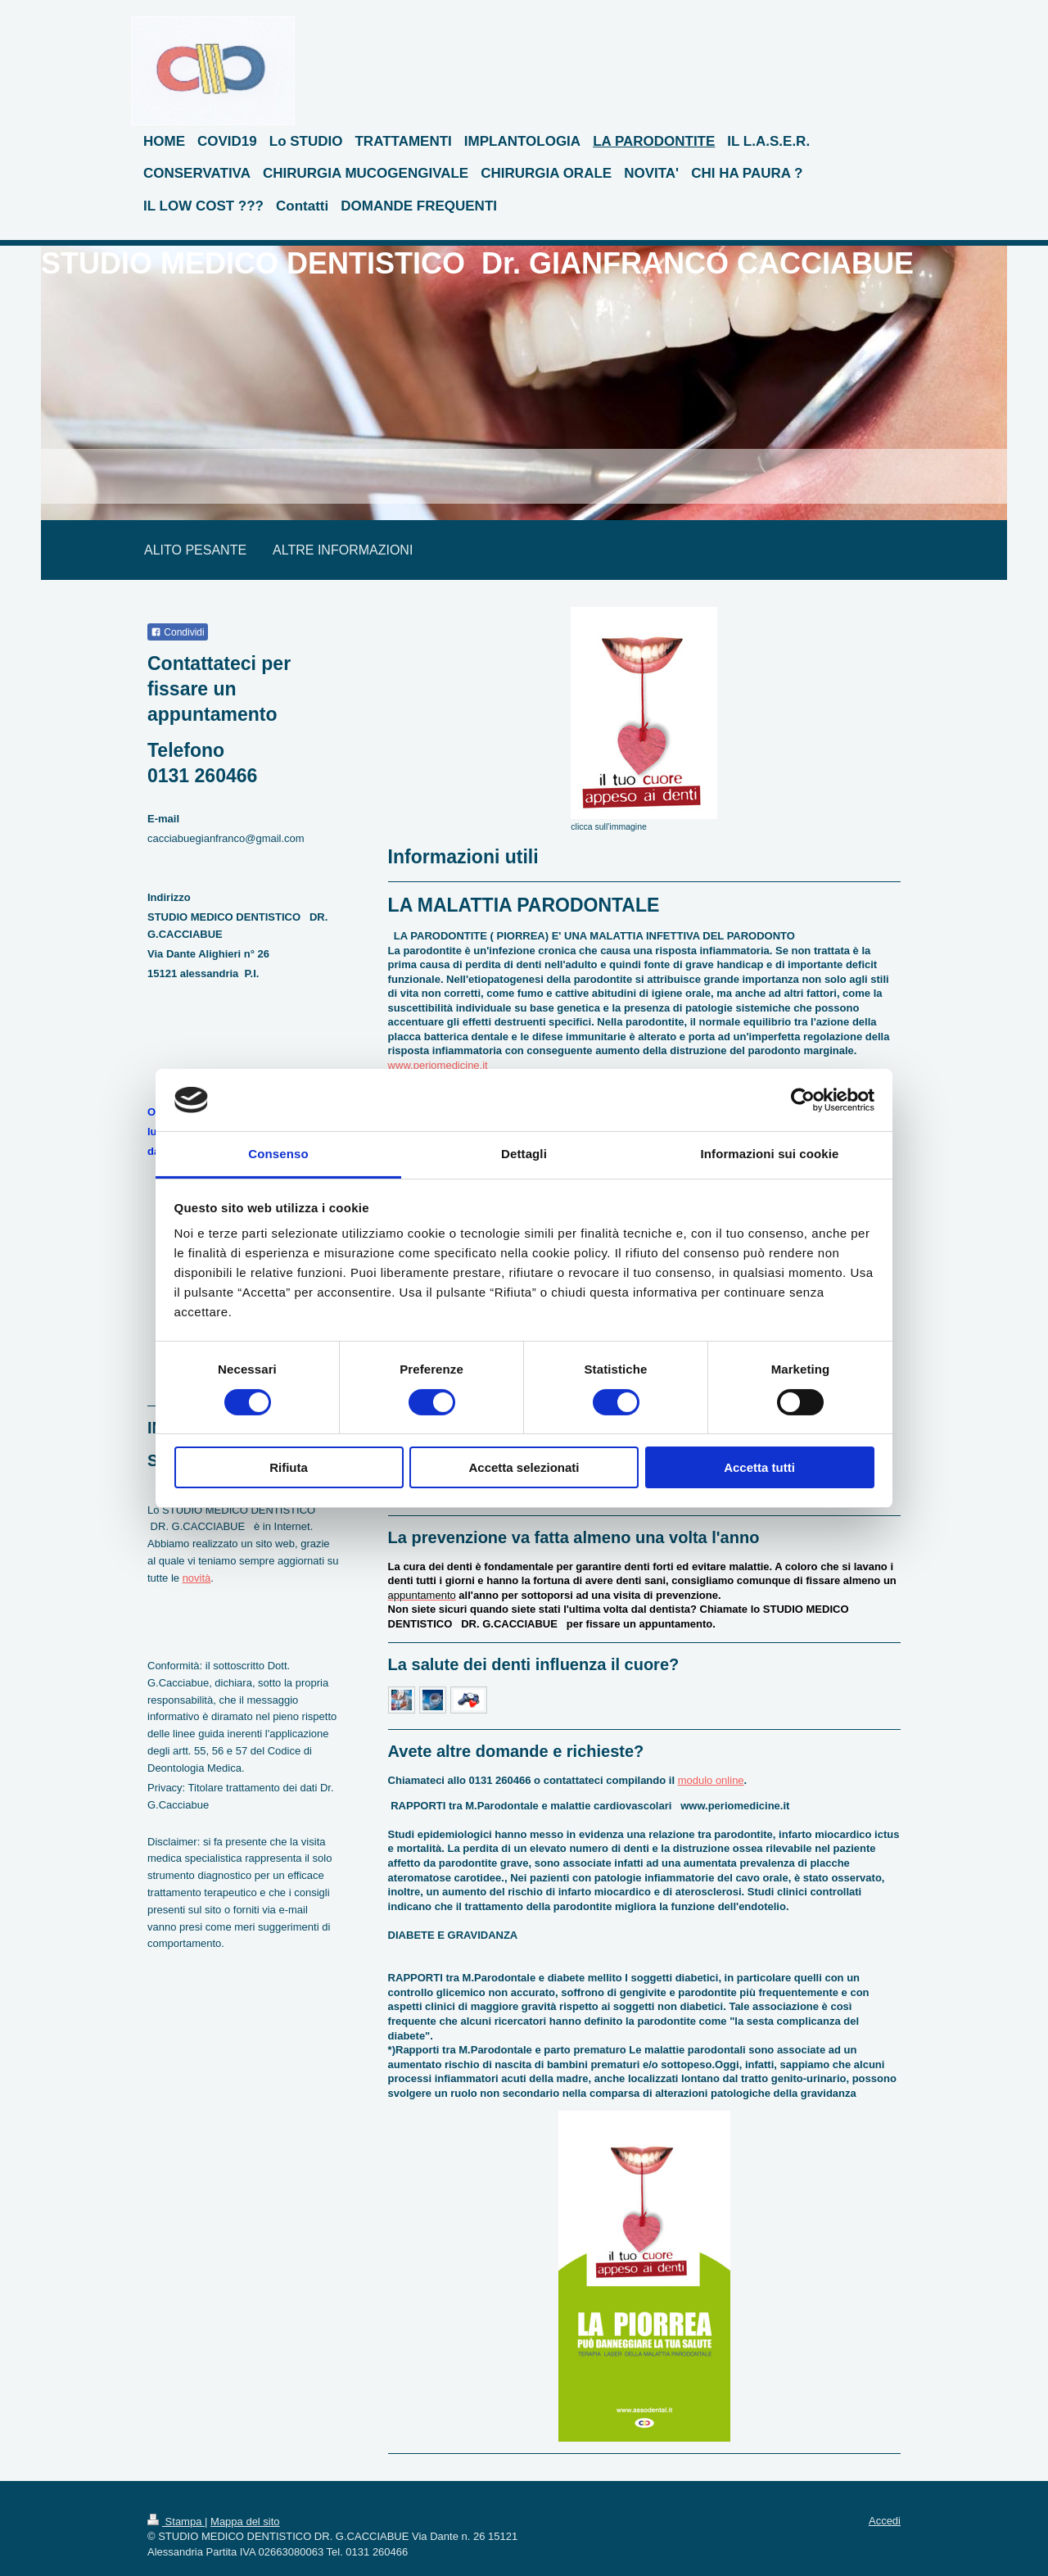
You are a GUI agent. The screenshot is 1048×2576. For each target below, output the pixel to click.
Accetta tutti (759, 1467)
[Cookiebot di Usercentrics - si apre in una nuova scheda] (802, 1100)
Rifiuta (288, 1467)
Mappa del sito (245, 2521)
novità (197, 1578)
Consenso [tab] (278, 1154)
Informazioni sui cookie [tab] (770, 1154)
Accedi (885, 2521)
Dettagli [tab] (524, 1154)
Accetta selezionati (523, 1467)
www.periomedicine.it (438, 1065)
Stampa (176, 2521)
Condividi (178, 632)
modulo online (711, 1780)
